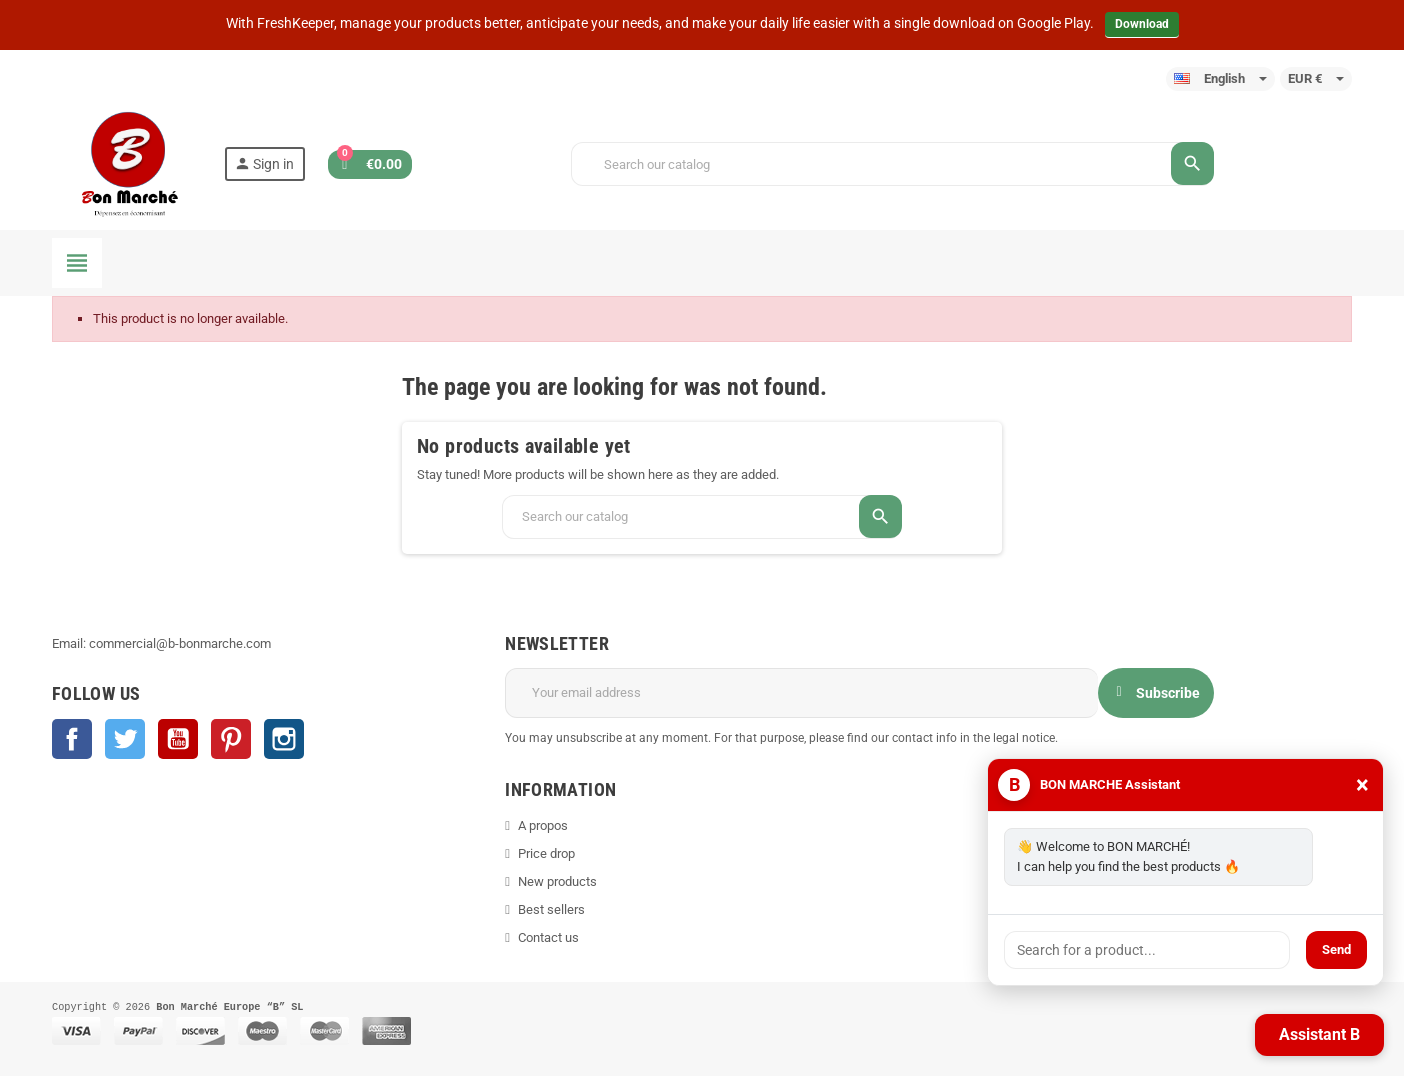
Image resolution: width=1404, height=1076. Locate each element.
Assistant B (1319, 1034)
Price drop (546, 853)
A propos (543, 825)
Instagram (284, 739)
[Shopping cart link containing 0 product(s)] (370, 164)
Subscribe (1156, 693)
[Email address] (801, 693)
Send (1336, 949)
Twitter (125, 739)
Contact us (548, 937)
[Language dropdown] (1220, 79)
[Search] (892, 164)
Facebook (72, 739)
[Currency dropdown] (1316, 79)
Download (1142, 24)
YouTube (178, 739)
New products (557, 881)
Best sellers (551, 909)
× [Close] (1362, 785)
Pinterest (231, 739)
